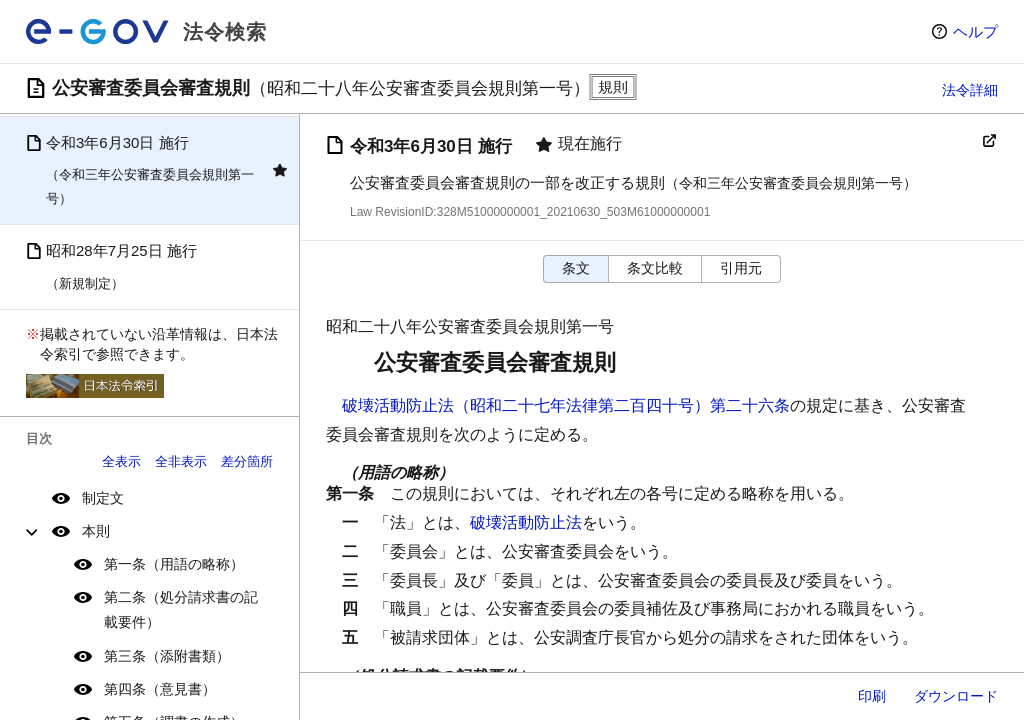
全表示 (121, 461)
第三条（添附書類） (167, 656)
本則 (96, 531)
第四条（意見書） (160, 689)
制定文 (103, 498)
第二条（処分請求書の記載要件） (181, 609)
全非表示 (181, 461)
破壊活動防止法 (526, 522)
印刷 (872, 696)
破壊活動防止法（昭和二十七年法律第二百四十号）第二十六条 (566, 405)
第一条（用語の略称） (174, 564)
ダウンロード (956, 696)
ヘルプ (975, 31)
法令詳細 (970, 90)
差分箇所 (247, 461)
